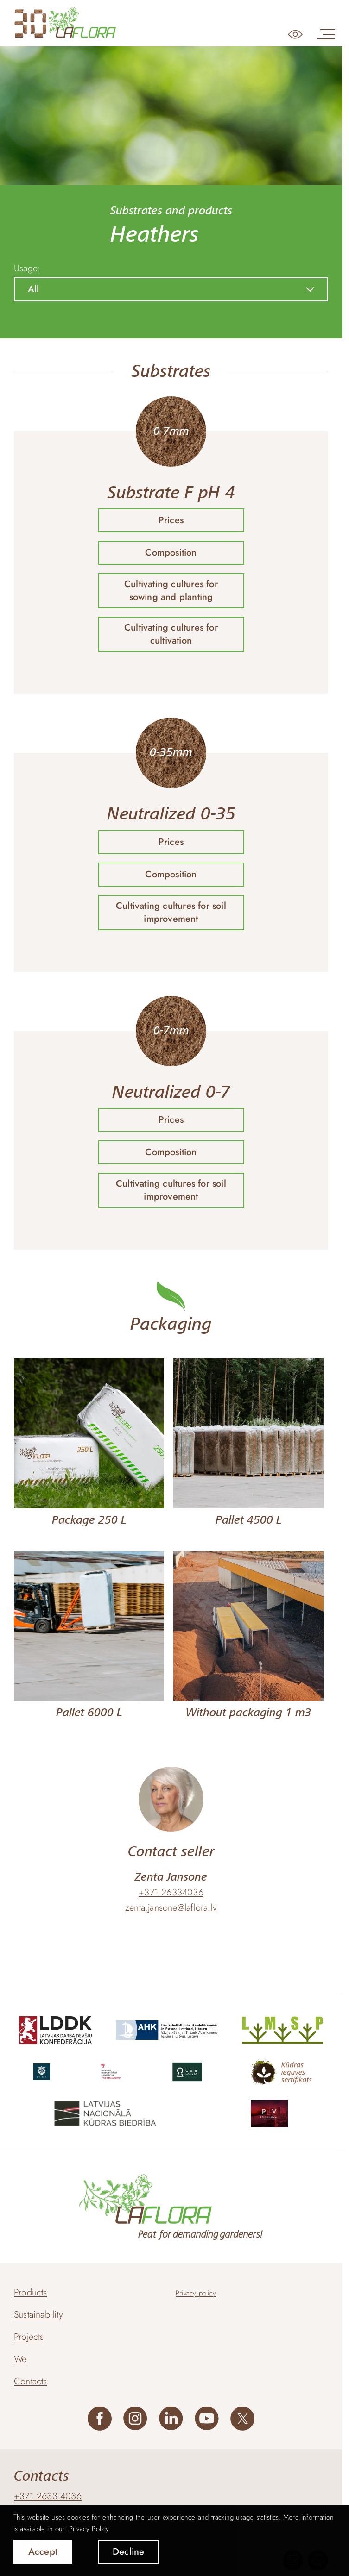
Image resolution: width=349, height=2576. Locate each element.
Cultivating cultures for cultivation (171, 634)
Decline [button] (128, 2551)
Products (30, 2292)
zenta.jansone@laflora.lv (171, 1907)
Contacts (30, 2381)
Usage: (27, 268)
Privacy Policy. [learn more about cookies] (90, 2529)
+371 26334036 (171, 1892)
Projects (29, 2337)
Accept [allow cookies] (42, 2551)
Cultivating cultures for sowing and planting (171, 590)
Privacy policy (196, 2293)
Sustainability (38, 2314)
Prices (171, 520)
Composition (171, 552)
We (20, 2359)
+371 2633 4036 (48, 2496)
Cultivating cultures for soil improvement (171, 912)
